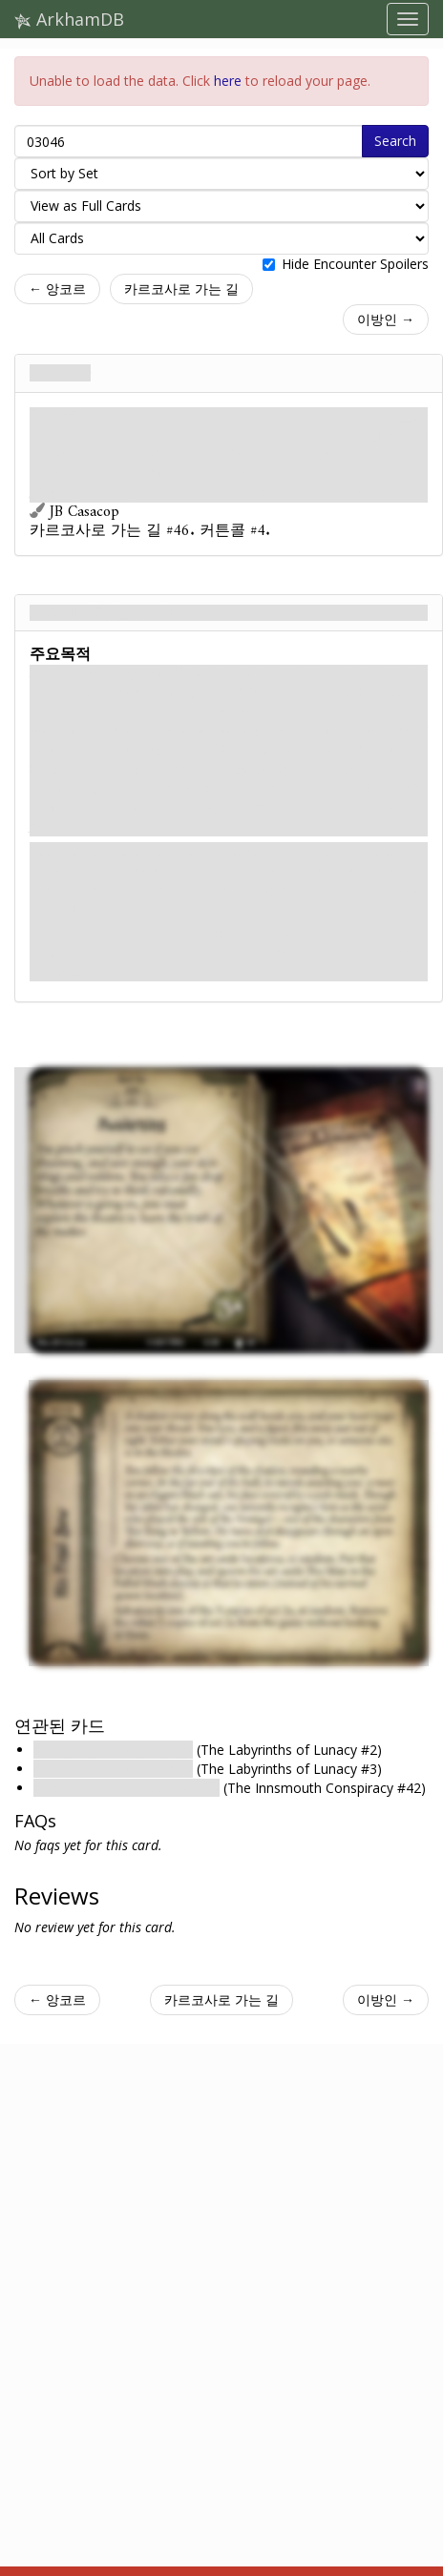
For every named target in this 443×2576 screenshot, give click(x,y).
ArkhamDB (69, 19)
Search (395, 141)
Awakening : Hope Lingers (113, 1750)
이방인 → (385, 319)
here (228, 81)
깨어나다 (60, 372)
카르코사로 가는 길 (181, 288)
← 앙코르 (57, 288)
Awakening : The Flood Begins (126, 1788)
